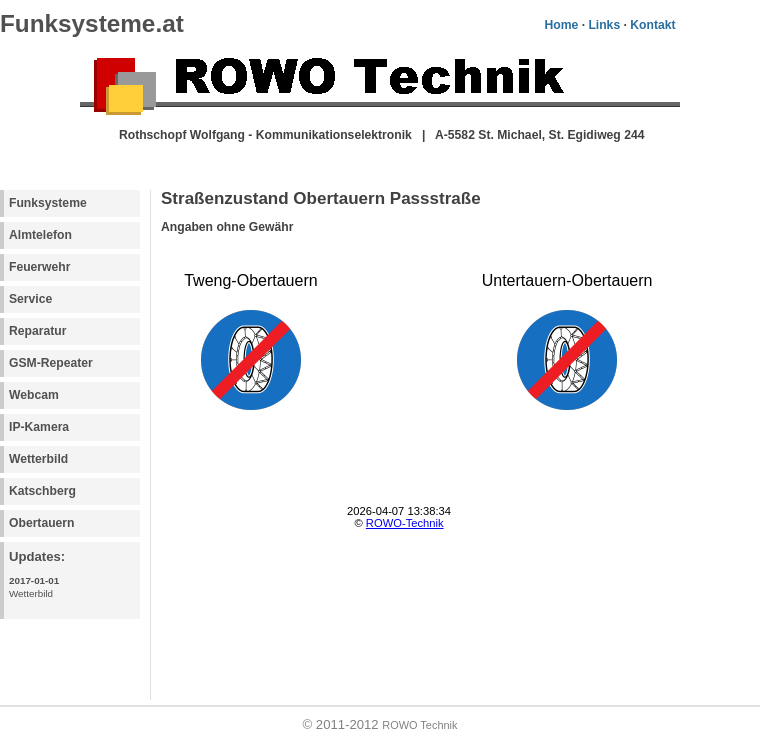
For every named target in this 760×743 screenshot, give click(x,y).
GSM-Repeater (51, 363)
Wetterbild (38, 459)
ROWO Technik (419, 725)
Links (604, 25)
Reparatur (37, 331)
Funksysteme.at (92, 23)
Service (30, 299)
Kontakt (652, 25)
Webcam (34, 395)
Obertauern (42, 523)
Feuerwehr (39, 267)
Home (561, 25)
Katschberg (42, 491)
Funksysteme (48, 203)
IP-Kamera (39, 427)
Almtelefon (40, 235)
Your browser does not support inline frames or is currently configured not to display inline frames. (436, 404)
